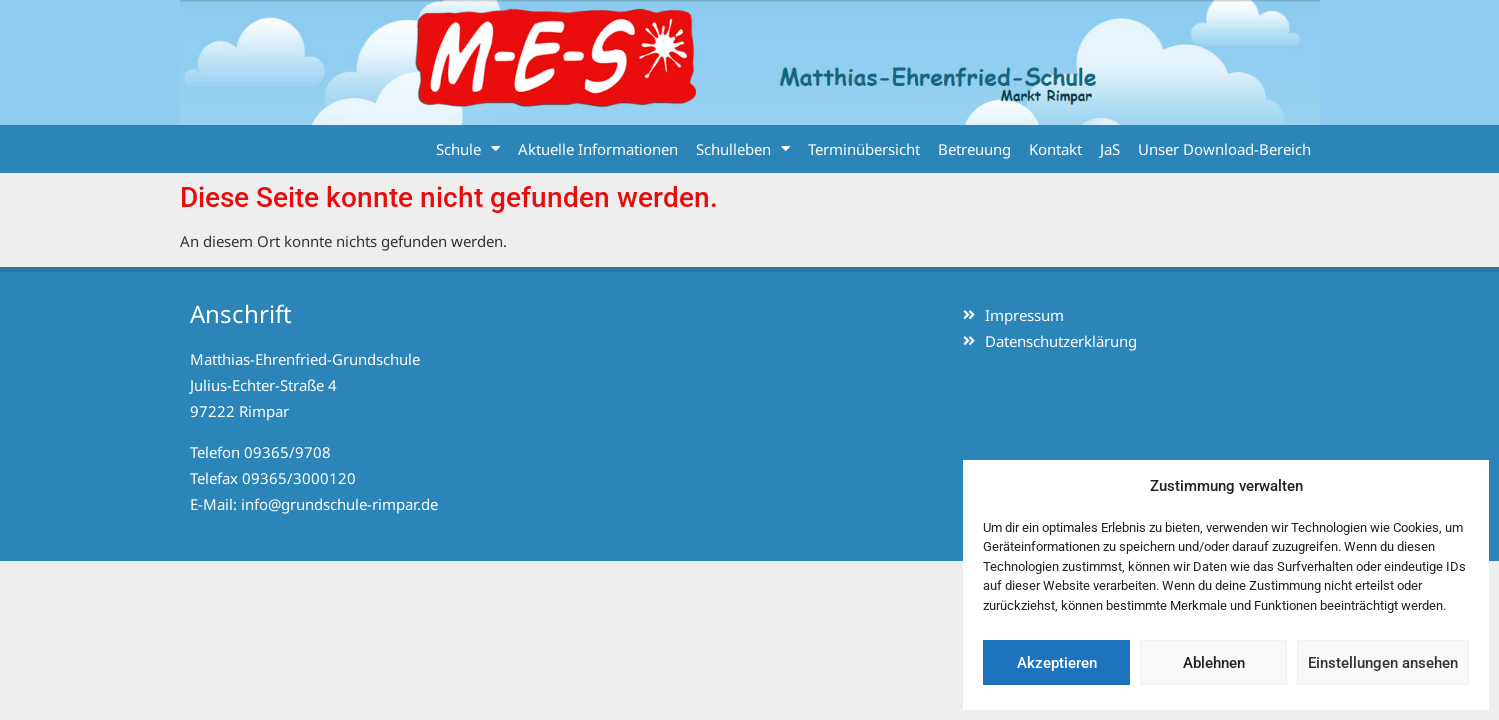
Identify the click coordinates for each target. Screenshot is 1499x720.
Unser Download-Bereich (1224, 149)
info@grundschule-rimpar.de (339, 504)
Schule (468, 148)
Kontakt (1055, 149)
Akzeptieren (1057, 663)
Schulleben (743, 148)
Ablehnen (1214, 663)
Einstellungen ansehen (1383, 663)
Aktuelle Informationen (598, 149)
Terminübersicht (864, 149)
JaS (1110, 149)
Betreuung (974, 149)
